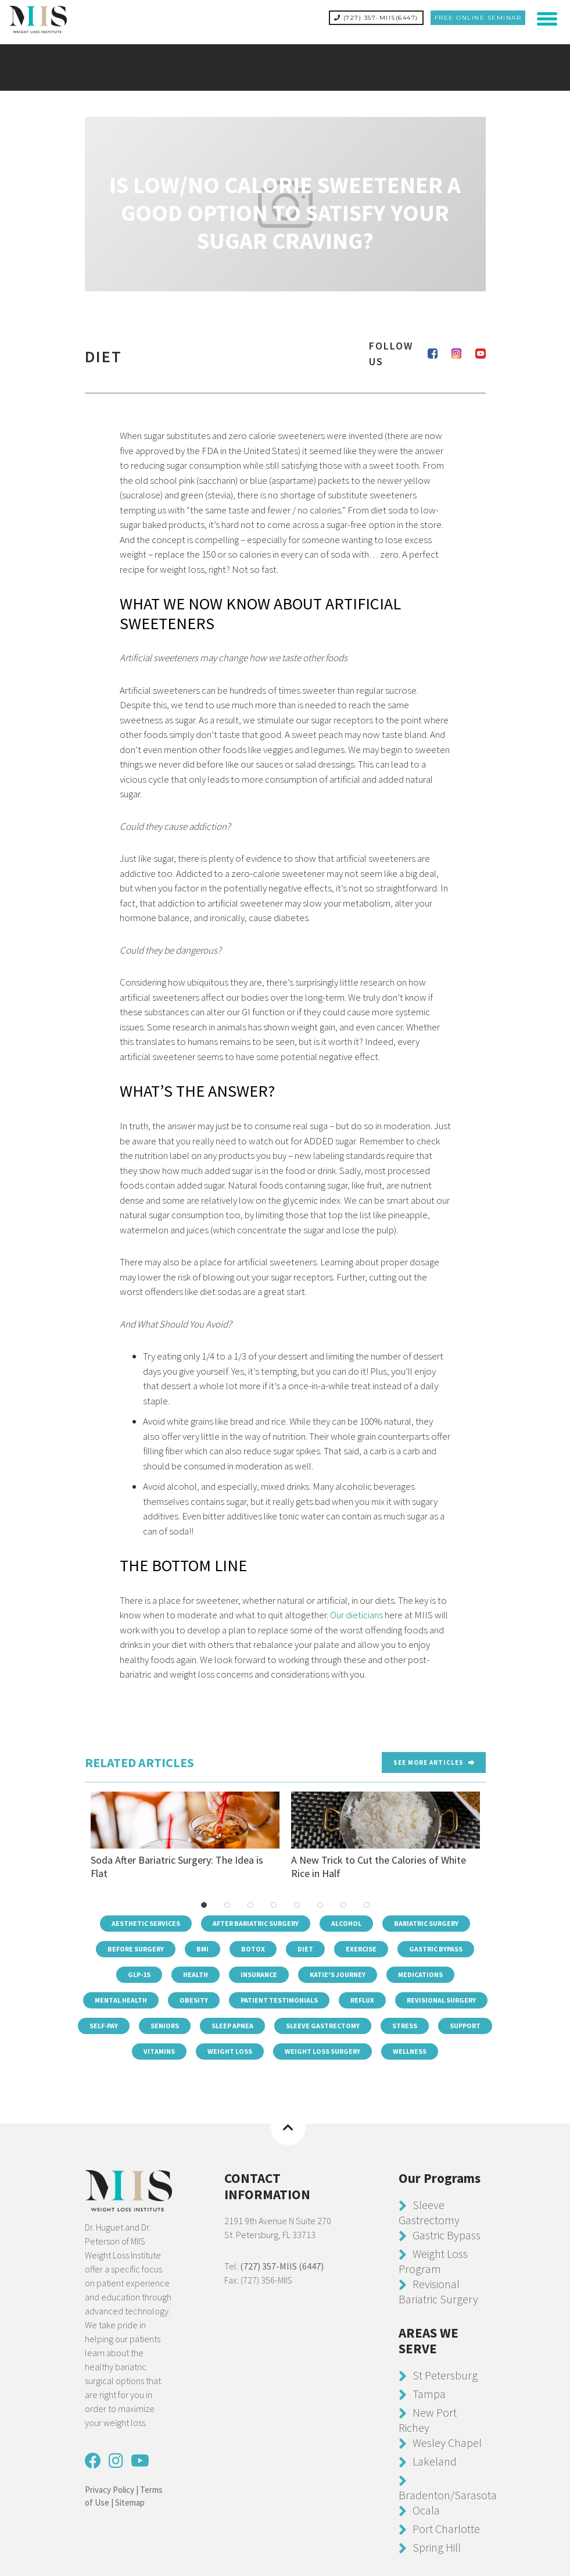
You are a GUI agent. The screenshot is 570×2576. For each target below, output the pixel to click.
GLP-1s (139, 1974)
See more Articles (433, 1761)
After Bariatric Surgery (256, 1922)
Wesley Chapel (447, 2441)
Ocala (426, 2509)
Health (195, 1974)
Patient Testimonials (279, 1999)
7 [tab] (343, 1904)
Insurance (259, 1974)
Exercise (361, 1948)
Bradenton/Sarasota (448, 2494)
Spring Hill (437, 2546)
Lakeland (435, 2460)
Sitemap (130, 2501)
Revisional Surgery (441, 1999)
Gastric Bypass (436, 1948)
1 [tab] (204, 1904)
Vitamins (159, 2050)
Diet (305, 1948)
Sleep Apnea (232, 2025)
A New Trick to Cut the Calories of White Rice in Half (385, 1835)
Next (491, 1835)
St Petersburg (445, 2374)
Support (465, 2025)
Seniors (164, 2025)
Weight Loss (229, 2050)
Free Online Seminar (478, 18)
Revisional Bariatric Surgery (438, 2290)
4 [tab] (273, 1904)
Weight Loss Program (433, 2260)
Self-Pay (103, 2025)
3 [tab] (250, 1904)
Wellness (409, 2050)
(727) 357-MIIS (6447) (282, 2265)
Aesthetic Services (146, 1922)
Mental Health (121, 1999)
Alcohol (346, 1922)
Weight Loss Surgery (322, 2050)
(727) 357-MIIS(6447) (376, 18)
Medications (420, 1974)
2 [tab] (227, 1904)
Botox (253, 1948)
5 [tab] (297, 1904)
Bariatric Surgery (426, 1922)
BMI (202, 1948)
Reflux (362, 1999)
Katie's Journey (337, 1974)
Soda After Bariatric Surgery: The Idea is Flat (185, 1835)
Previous (79, 1835)
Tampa (429, 2392)
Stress (404, 2025)
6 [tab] (320, 1904)
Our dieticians (356, 1614)
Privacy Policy (109, 2488)
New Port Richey (428, 2419)
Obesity (194, 1999)
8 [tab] (366, 1904)
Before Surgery (135, 1948)
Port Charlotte (446, 2527)
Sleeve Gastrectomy (323, 2025)
